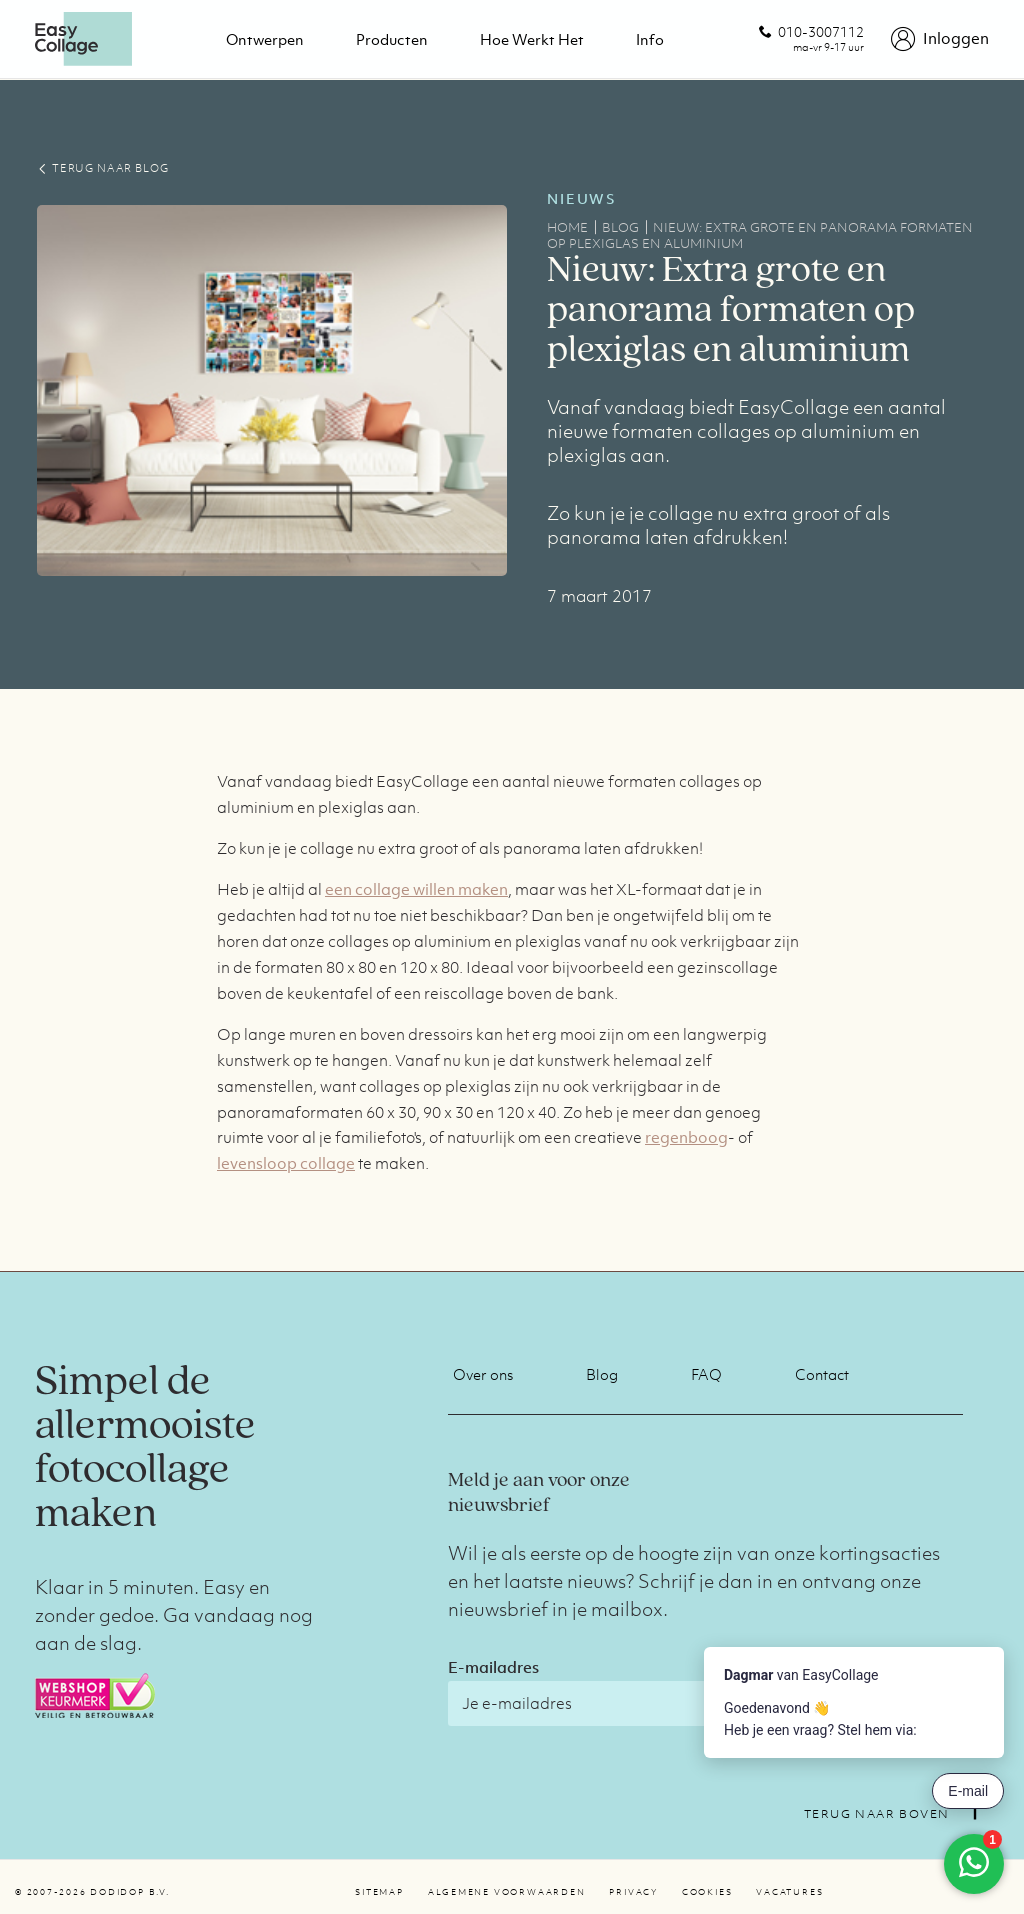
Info (650, 39)
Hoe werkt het (532, 39)
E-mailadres (493, 1667)
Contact (822, 1374)
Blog (602, 1374)
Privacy (633, 1892)
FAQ (706, 1374)
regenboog (686, 1137)
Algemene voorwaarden (507, 1892)
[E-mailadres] (623, 1703)
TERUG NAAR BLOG (102, 168)
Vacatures (789, 1892)
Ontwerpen (265, 39)
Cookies (707, 1892)
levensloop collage (286, 1163)
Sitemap (379, 1892)
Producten (392, 39)
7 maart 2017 (599, 596)
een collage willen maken (416, 889)
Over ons (483, 1374)
